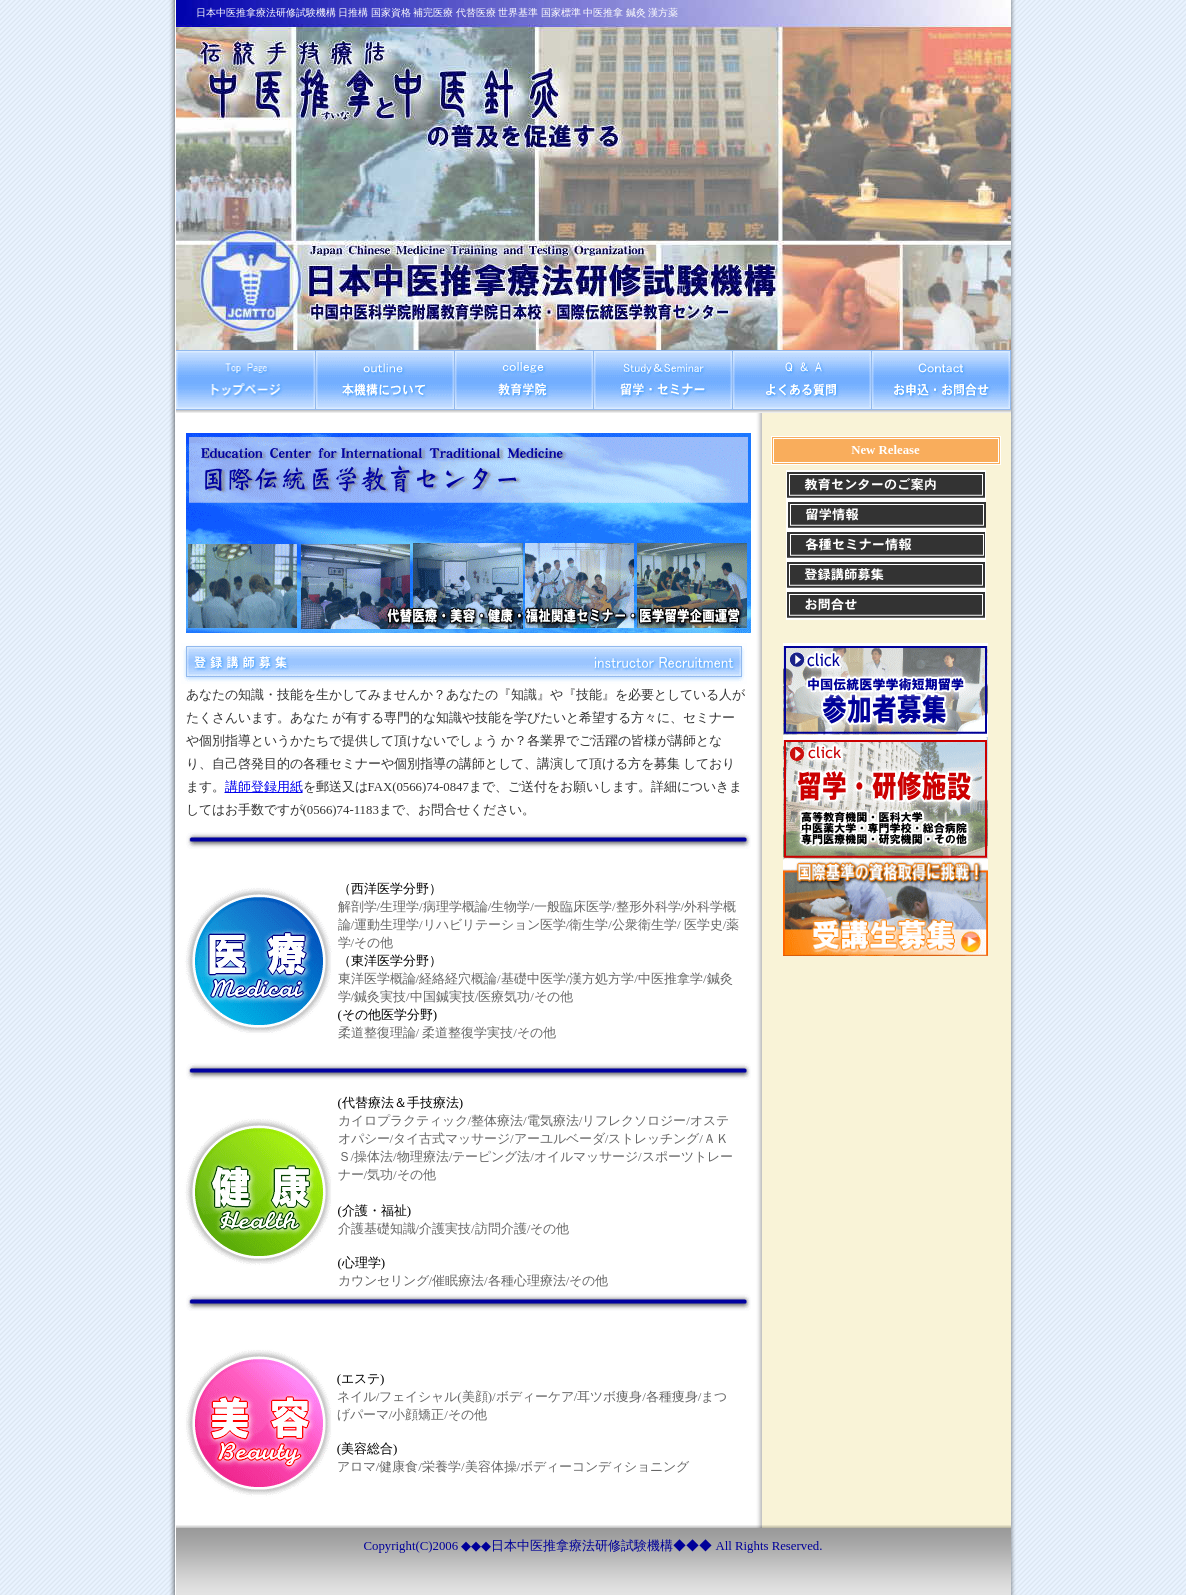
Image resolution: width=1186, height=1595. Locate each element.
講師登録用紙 (264, 787)
